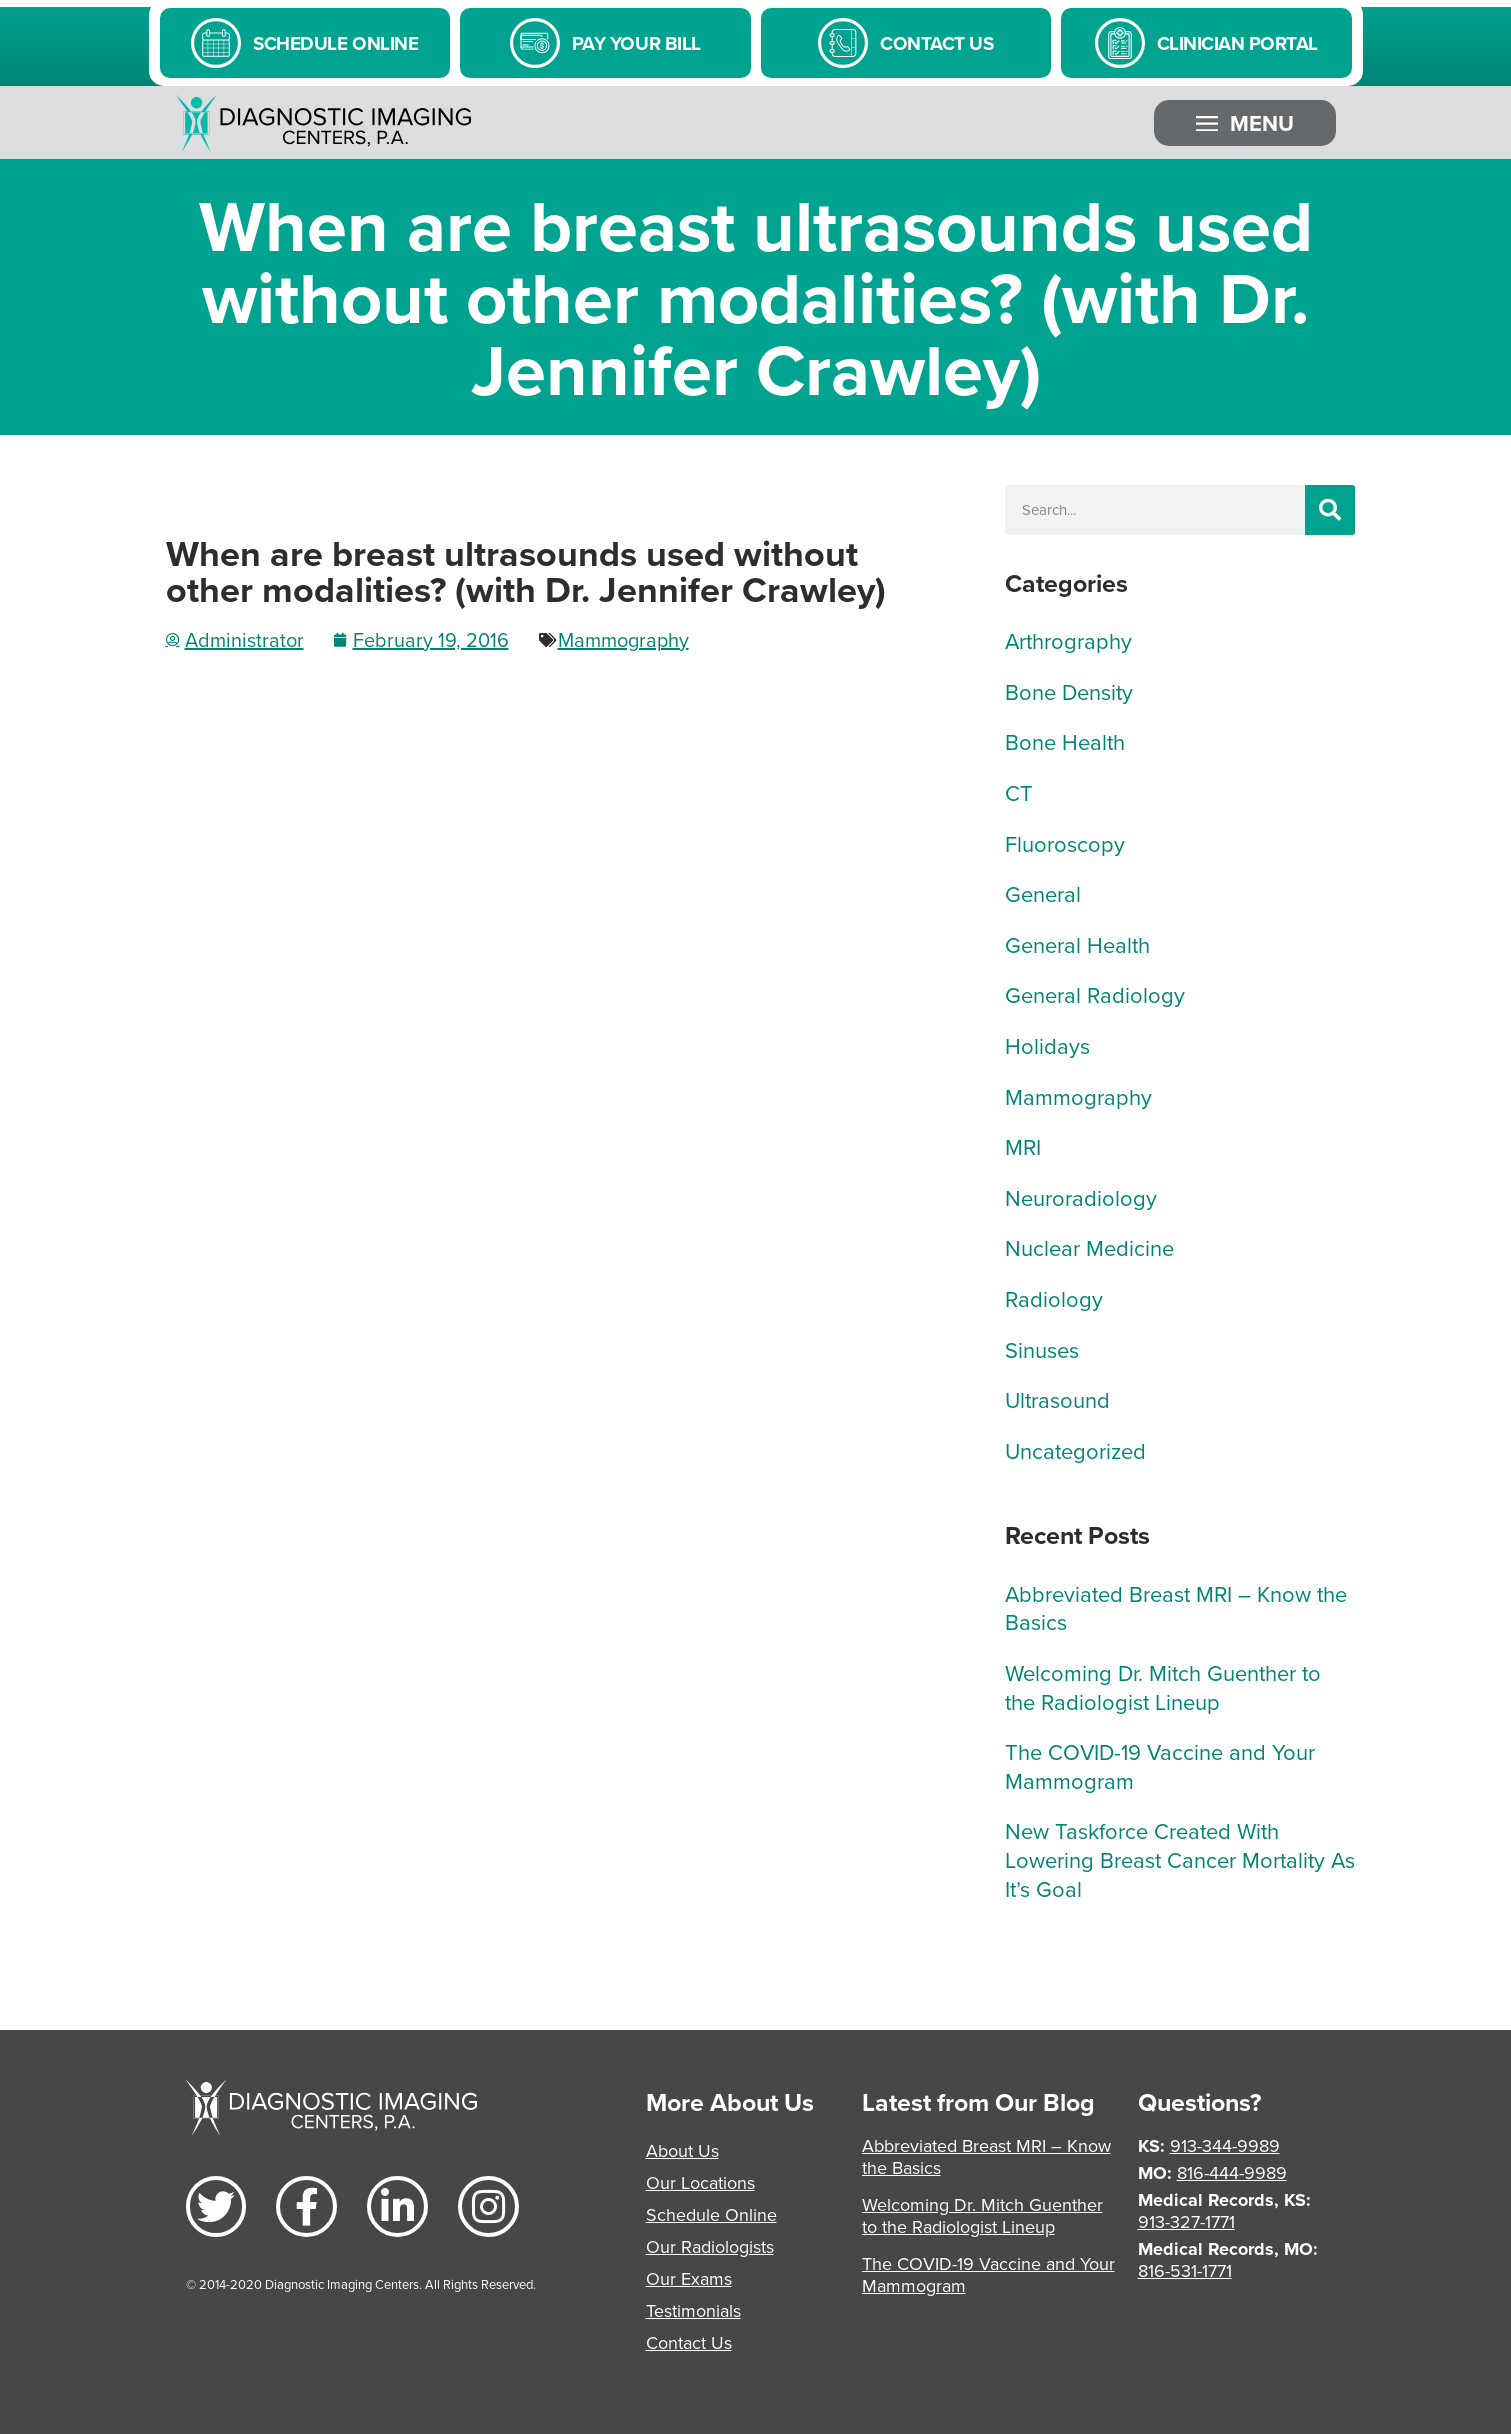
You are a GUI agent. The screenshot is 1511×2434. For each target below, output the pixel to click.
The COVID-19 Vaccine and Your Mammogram (1160, 1766)
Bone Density (1069, 691)
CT (1019, 792)
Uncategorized (1075, 1450)
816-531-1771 (1185, 2270)
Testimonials (693, 2310)
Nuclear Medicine (1089, 1247)
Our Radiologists (710, 2246)
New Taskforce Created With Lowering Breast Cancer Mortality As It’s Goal (1180, 1859)
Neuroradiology (1081, 1197)
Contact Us (689, 2342)
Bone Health (1065, 741)
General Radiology (1095, 994)
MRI (1023, 1146)
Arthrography (1068, 640)
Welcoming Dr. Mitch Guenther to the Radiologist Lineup (1163, 1687)
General (1043, 893)
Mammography (623, 639)
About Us (682, 2150)
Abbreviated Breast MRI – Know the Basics (1176, 1608)
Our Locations (700, 2182)
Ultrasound (1057, 1399)
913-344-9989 (1225, 2145)
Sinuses (1042, 1349)
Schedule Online (711, 2214)
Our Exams (689, 2278)
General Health (1077, 944)
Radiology (1054, 1298)
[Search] (1330, 510)
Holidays (1047, 1045)
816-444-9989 (1232, 2172)
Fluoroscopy (1065, 843)
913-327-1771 (1186, 2221)
